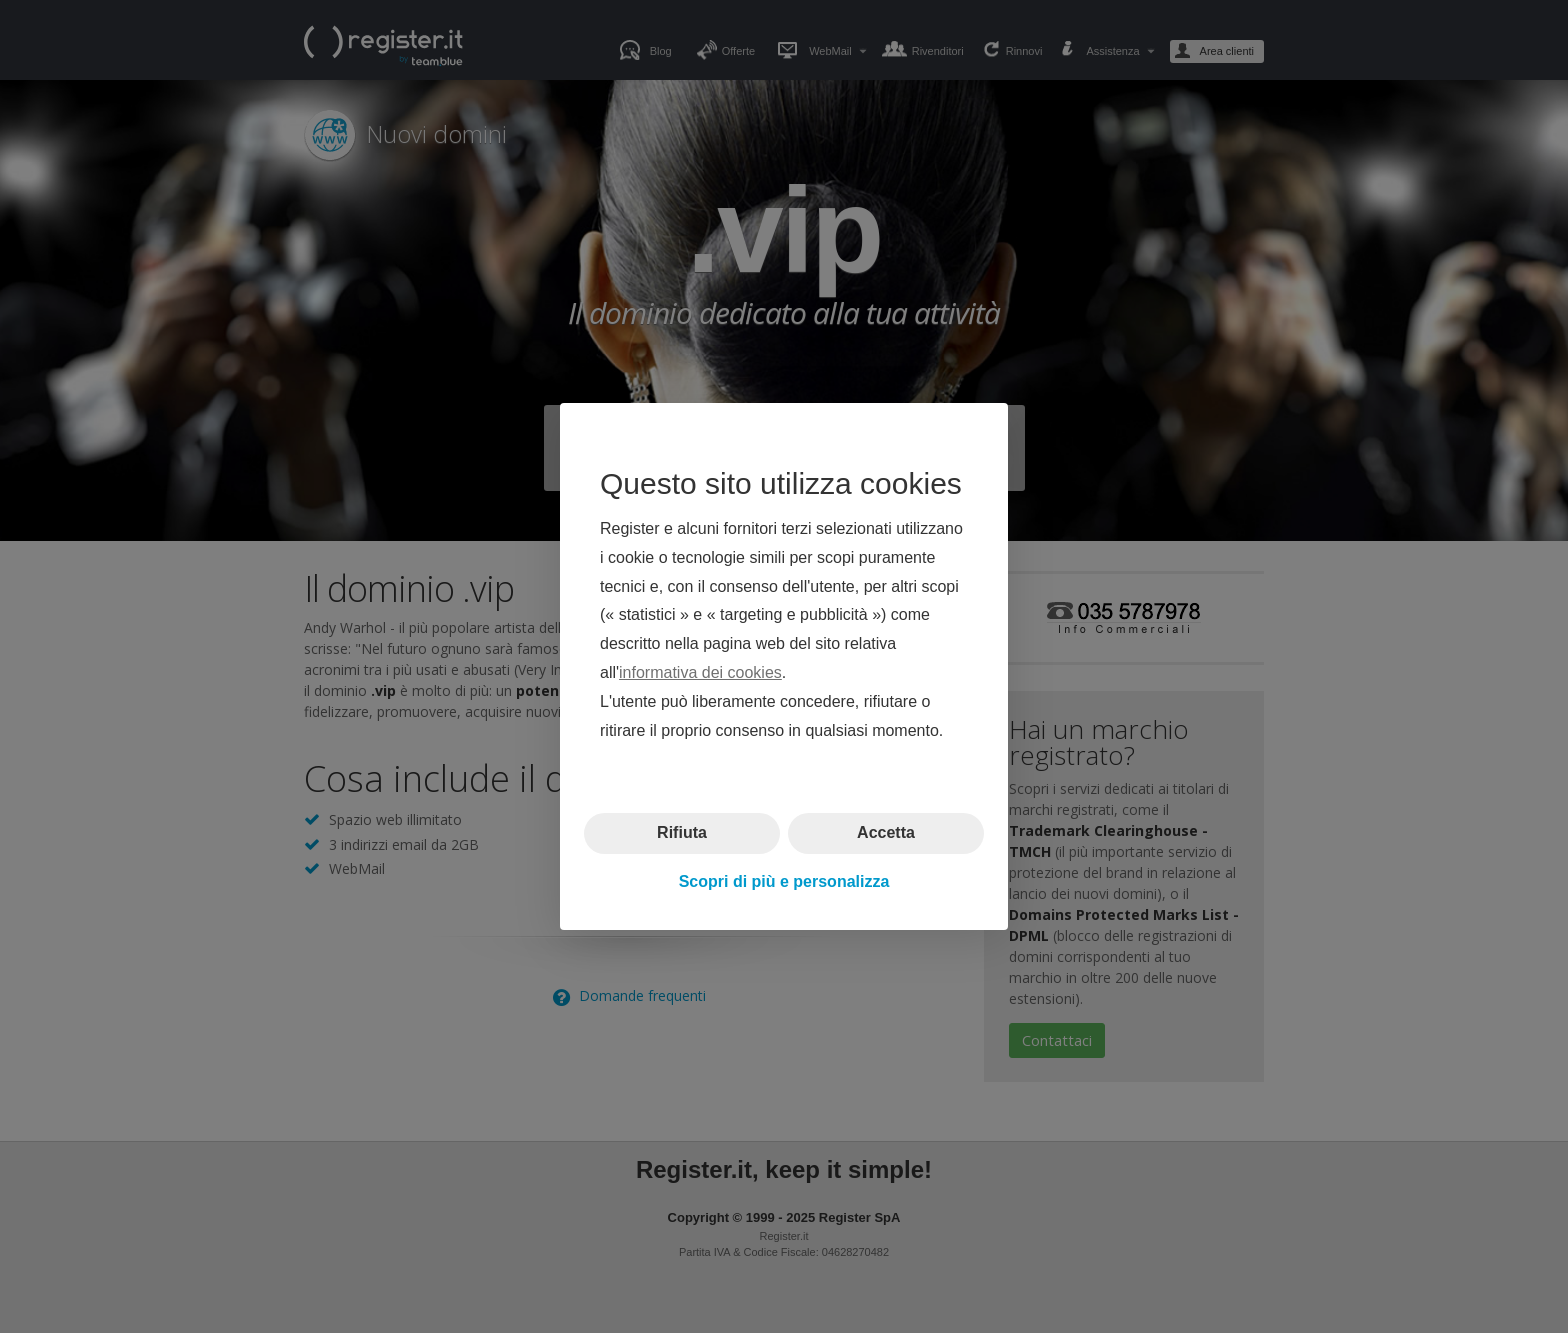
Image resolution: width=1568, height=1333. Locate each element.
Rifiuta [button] (682, 832)
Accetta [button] (886, 832)
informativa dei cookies (700, 672)
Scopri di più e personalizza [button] (784, 881)
